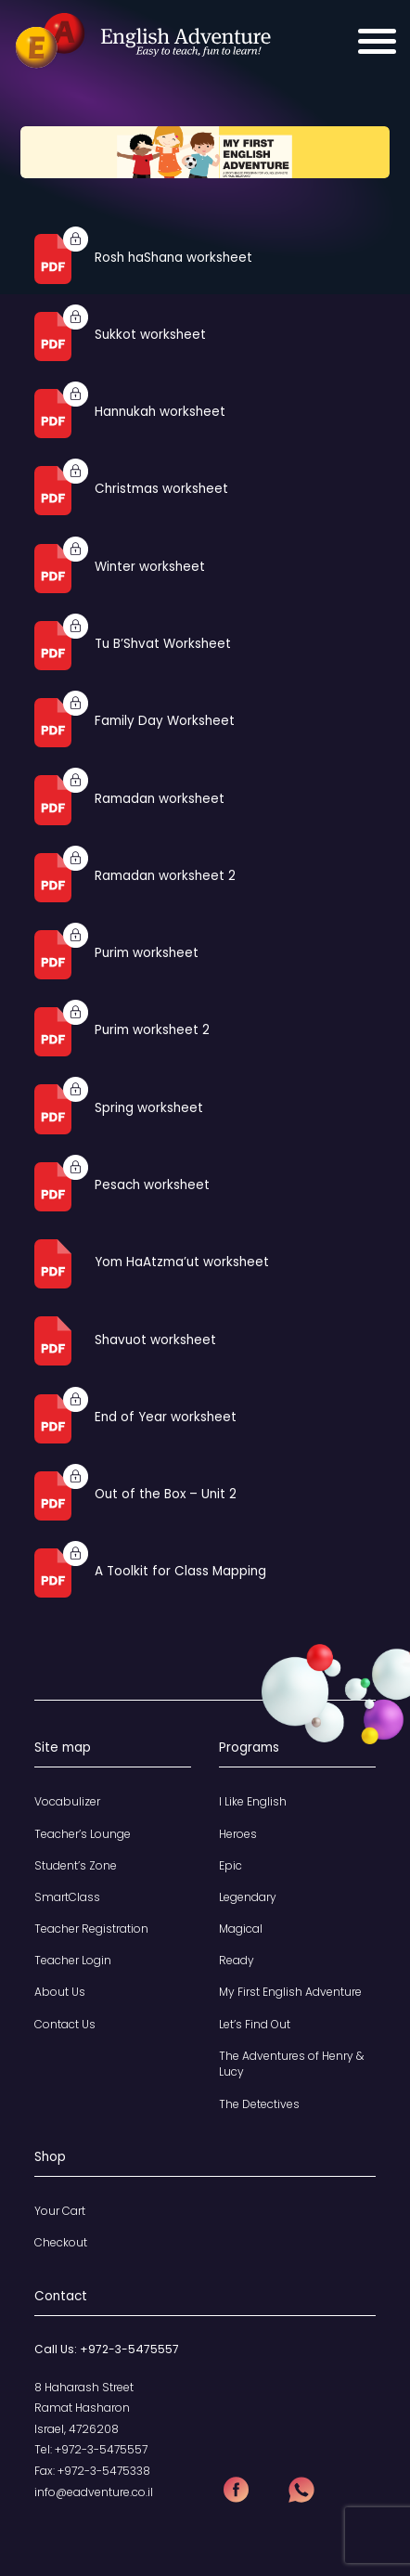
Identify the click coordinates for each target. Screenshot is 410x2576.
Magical (241, 1928)
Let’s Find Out (254, 2024)
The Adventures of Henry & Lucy (291, 2064)
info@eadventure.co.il (93, 2492)
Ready (236, 1960)
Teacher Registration (91, 1928)
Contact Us (65, 2024)
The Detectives (259, 2104)
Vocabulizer (67, 1801)
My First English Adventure (290, 1992)
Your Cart (59, 2211)
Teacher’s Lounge (82, 1834)
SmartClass (67, 1897)
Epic (230, 1865)
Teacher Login (72, 1960)
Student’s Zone (75, 1865)
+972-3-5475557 (129, 2349)
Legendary (247, 1897)
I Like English (253, 1801)
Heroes (238, 1834)
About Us (59, 1992)
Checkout (60, 2242)
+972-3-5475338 (104, 2471)
